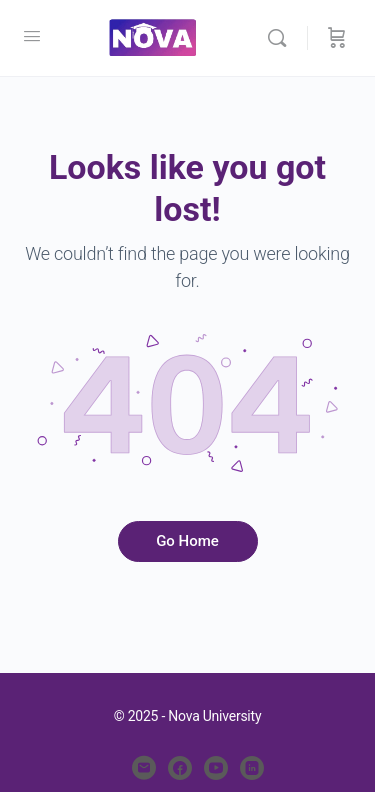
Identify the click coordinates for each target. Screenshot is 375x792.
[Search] (282, 38)
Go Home (187, 541)
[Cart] (337, 38)
